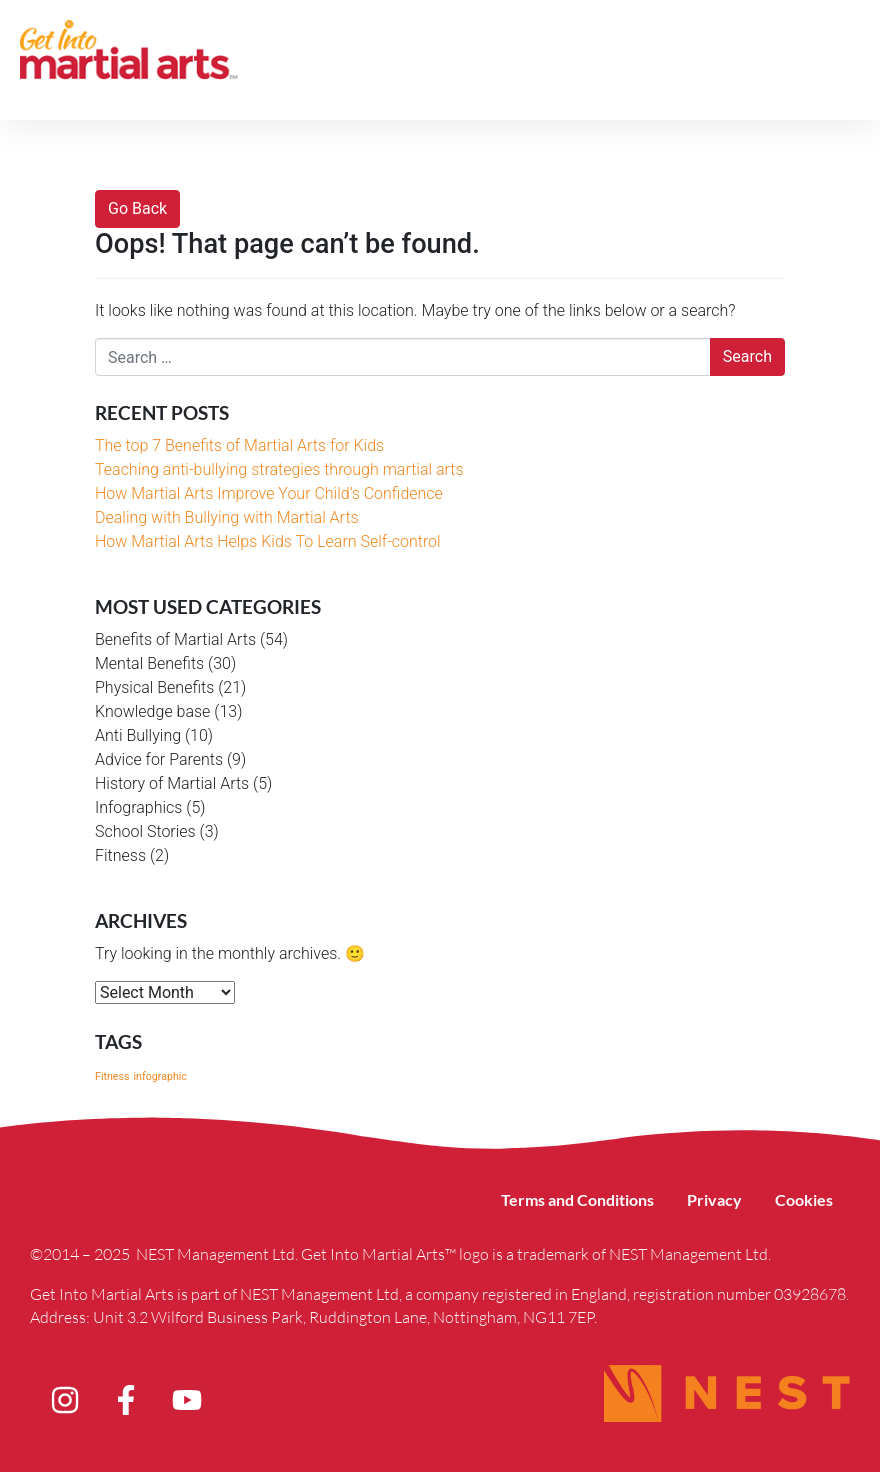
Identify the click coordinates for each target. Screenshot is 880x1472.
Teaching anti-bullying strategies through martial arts (279, 469)
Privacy (704, 1199)
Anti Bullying (138, 735)
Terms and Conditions (560, 1199)
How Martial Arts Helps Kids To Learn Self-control (268, 541)
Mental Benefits (149, 663)
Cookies (801, 1199)
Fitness (120, 855)
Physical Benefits (154, 687)
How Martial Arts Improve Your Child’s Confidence (269, 493)
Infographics (138, 807)
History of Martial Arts (172, 783)
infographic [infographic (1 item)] (159, 1076)
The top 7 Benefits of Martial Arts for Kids (239, 445)
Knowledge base (152, 711)
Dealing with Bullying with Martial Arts (227, 517)
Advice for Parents (159, 759)
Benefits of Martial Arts (175, 639)
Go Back (137, 208)
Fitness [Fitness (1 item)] (112, 1076)
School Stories (145, 831)
